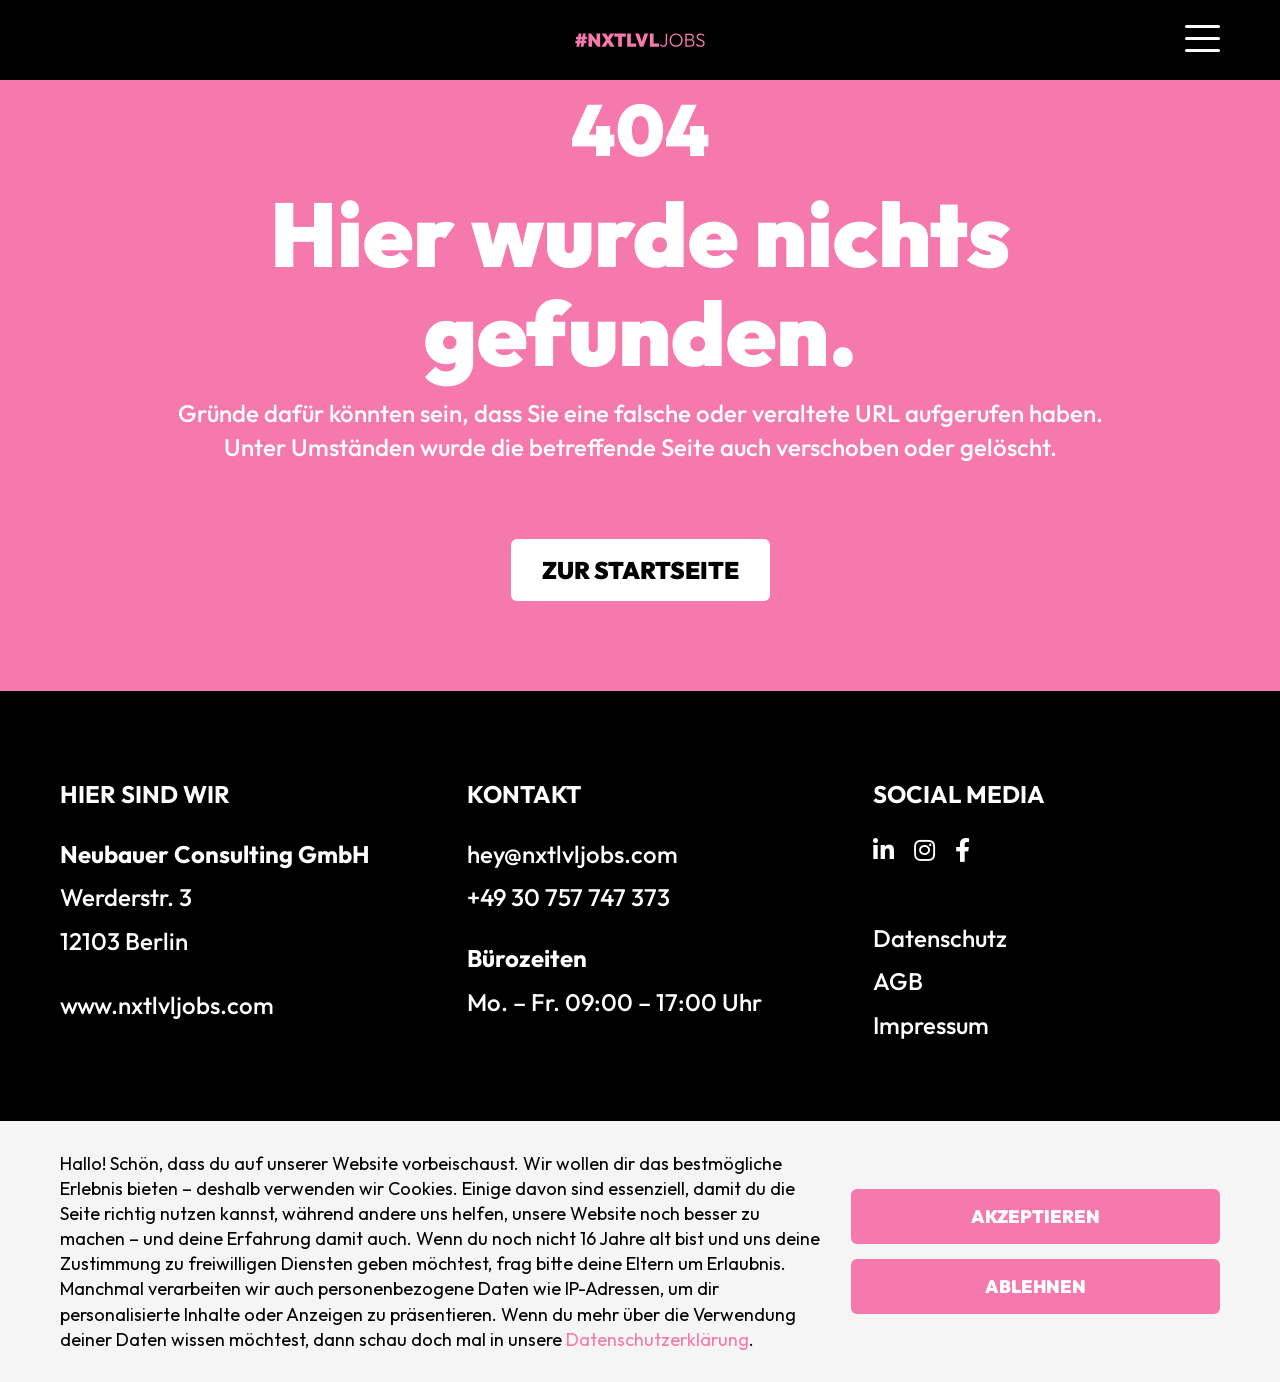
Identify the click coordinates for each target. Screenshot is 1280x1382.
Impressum (931, 1025)
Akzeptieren (1035, 1216)
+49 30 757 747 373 (568, 897)
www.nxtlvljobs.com (167, 1005)
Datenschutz (940, 938)
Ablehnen (1035, 1286)
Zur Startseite (640, 570)
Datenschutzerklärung (657, 1339)
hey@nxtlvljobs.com (572, 854)
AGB (898, 981)
